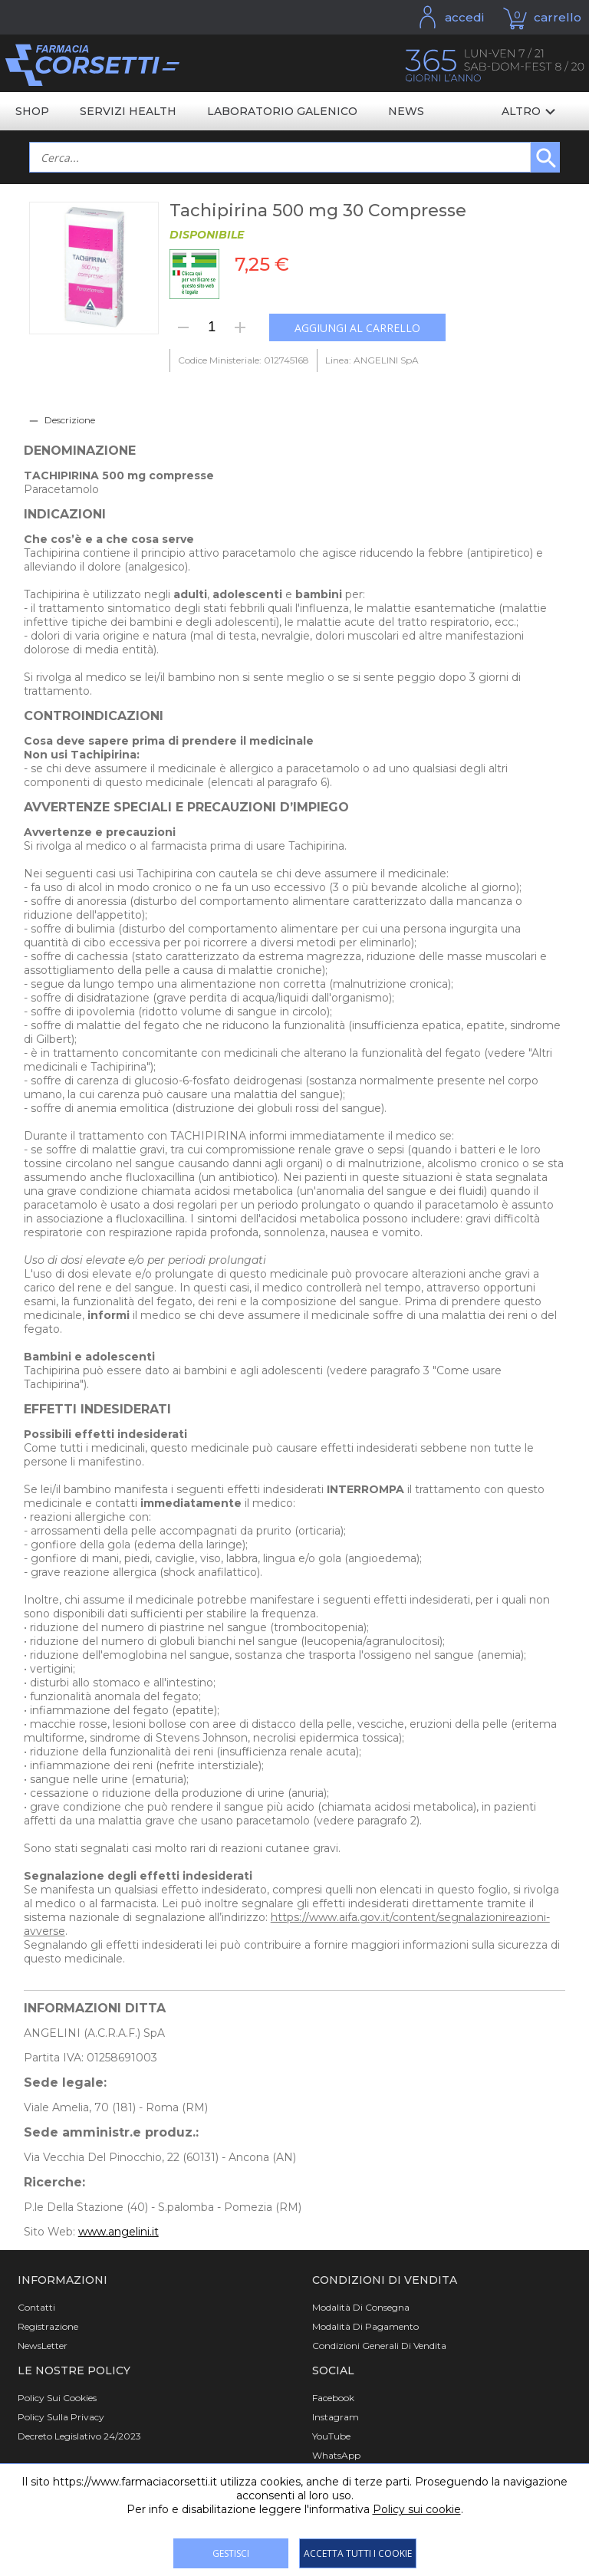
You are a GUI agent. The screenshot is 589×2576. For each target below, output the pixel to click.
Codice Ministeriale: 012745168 (243, 360)
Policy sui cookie (417, 2509)
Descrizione (69, 420)
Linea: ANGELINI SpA (372, 360)
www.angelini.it (118, 2232)
